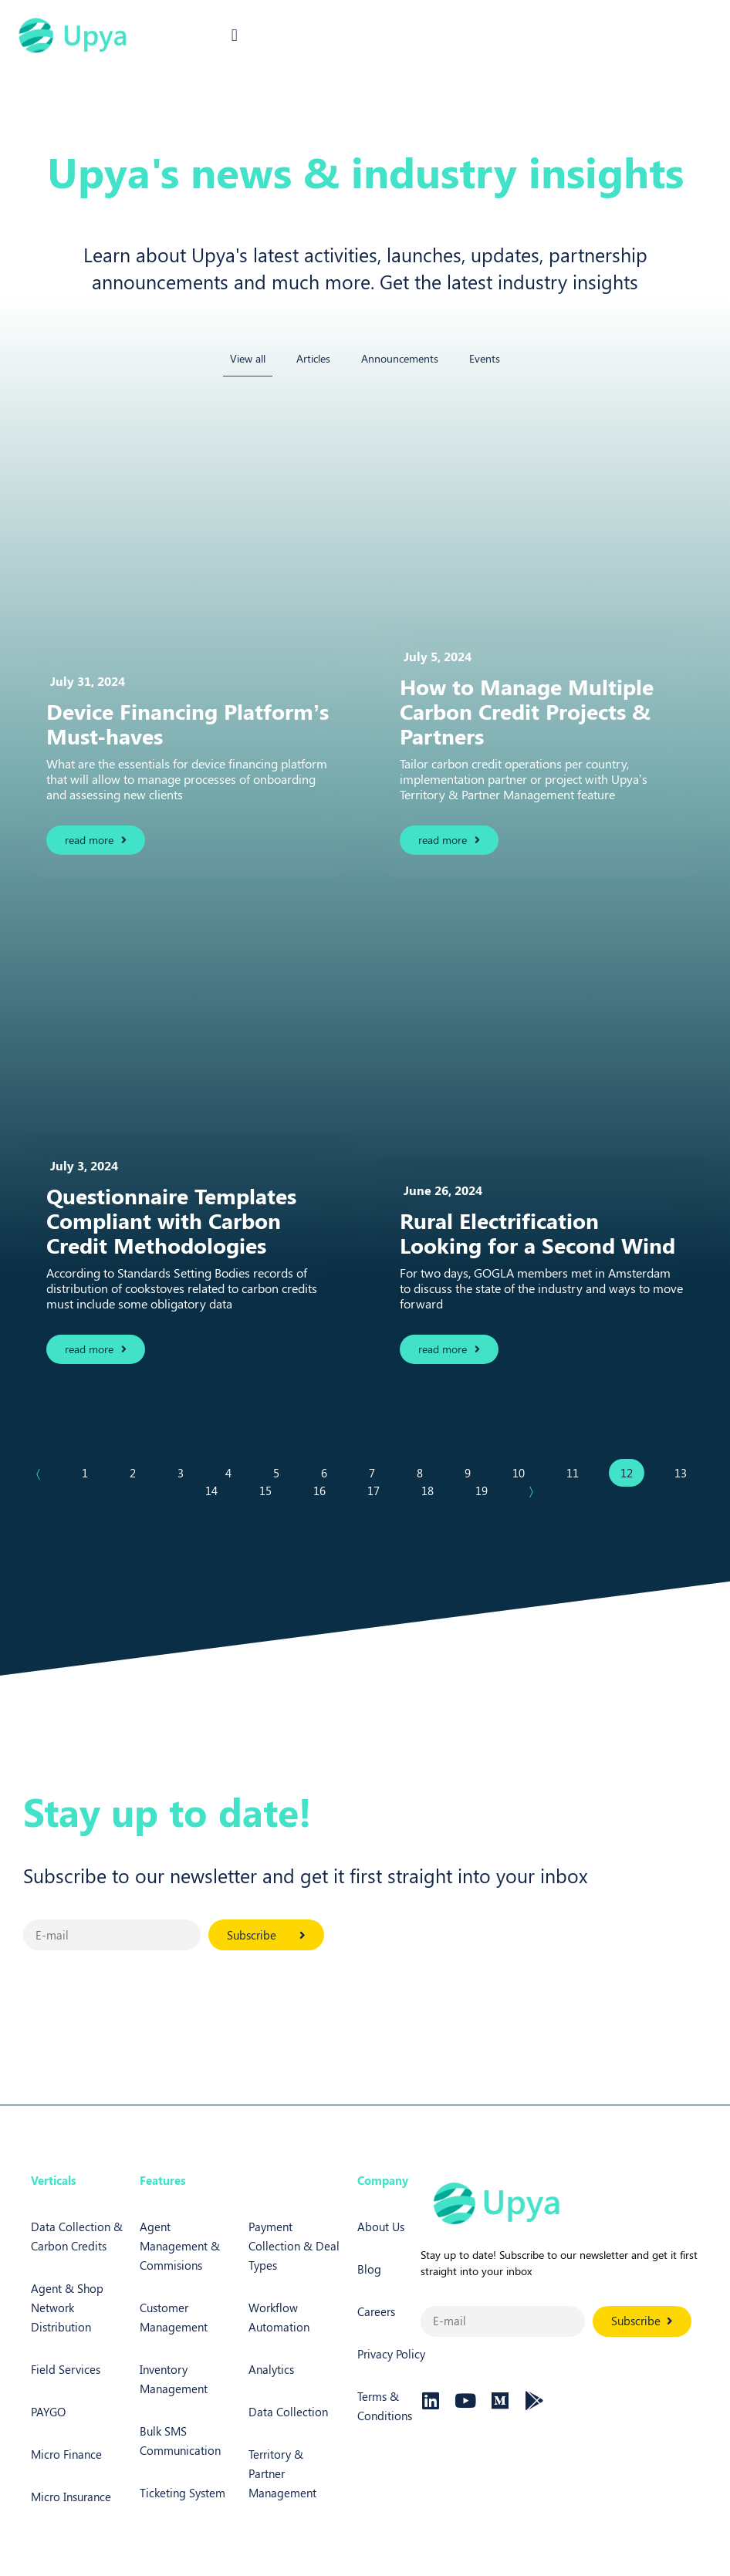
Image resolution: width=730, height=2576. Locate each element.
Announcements (399, 358)
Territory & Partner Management (282, 2473)
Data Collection (288, 2411)
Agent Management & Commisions (180, 2246)
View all (247, 358)
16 (325, 1487)
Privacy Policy (391, 2354)
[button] (234, 36)
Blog (369, 2269)
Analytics (271, 2369)
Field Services (65, 2369)
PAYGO (48, 2411)
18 (433, 1487)
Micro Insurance (71, 2496)
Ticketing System (182, 2492)
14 (216, 1487)
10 (524, 1469)
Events (484, 358)
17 (379, 1487)
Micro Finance (66, 2454)
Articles (313, 358)
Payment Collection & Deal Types (294, 2246)
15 (271, 1487)
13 (686, 1469)
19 (487, 1487)
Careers (376, 2311)
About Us (380, 2226)
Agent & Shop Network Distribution (67, 2308)
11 (578, 1469)
